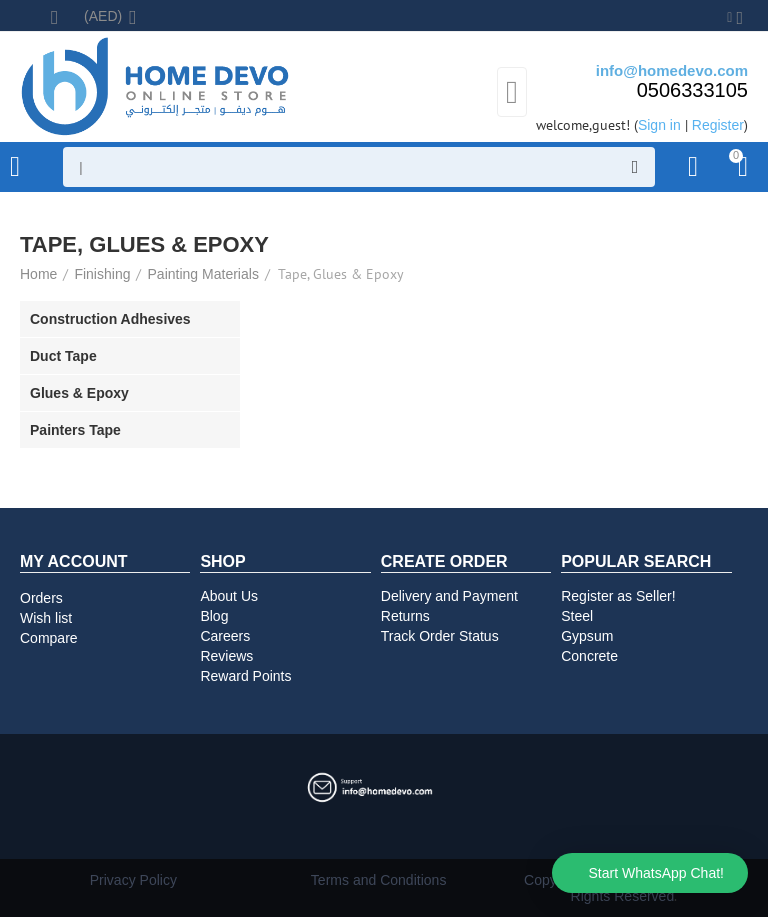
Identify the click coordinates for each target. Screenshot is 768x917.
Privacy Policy (133, 880)
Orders (41, 598)
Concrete (589, 656)
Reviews (226, 656)
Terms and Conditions (379, 880)
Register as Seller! (618, 596)
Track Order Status (440, 636)
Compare (49, 638)
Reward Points (245, 676)
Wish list (46, 618)
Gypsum (587, 636)
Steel (577, 616)
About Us (229, 596)
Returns (405, 616)
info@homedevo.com (672, 70)
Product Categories (15, 167)
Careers (225, 636)
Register (718, 125)
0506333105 (692, 90)
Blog (214, 616)
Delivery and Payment (449, 596)
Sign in (659, 125)
